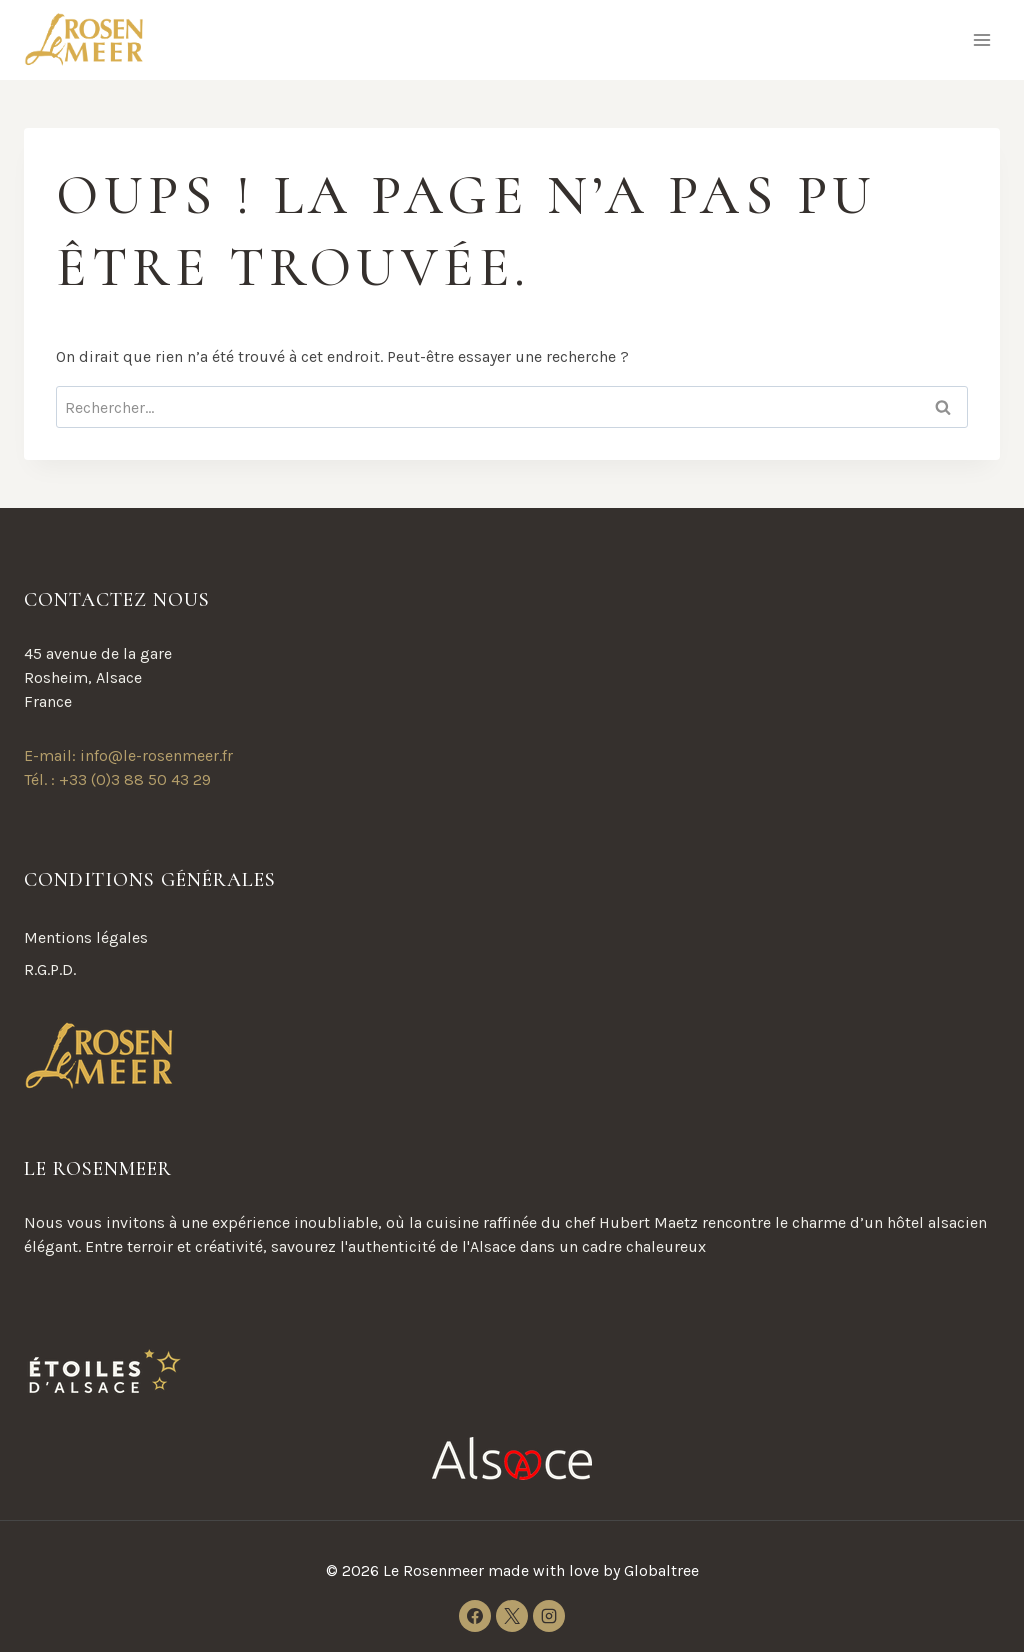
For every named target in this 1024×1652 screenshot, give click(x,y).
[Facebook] (475, 1616)
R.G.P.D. (50, 969)
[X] (512, 1616)
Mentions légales (86, 937)
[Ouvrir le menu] (981, 39)
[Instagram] (549, 1616)
